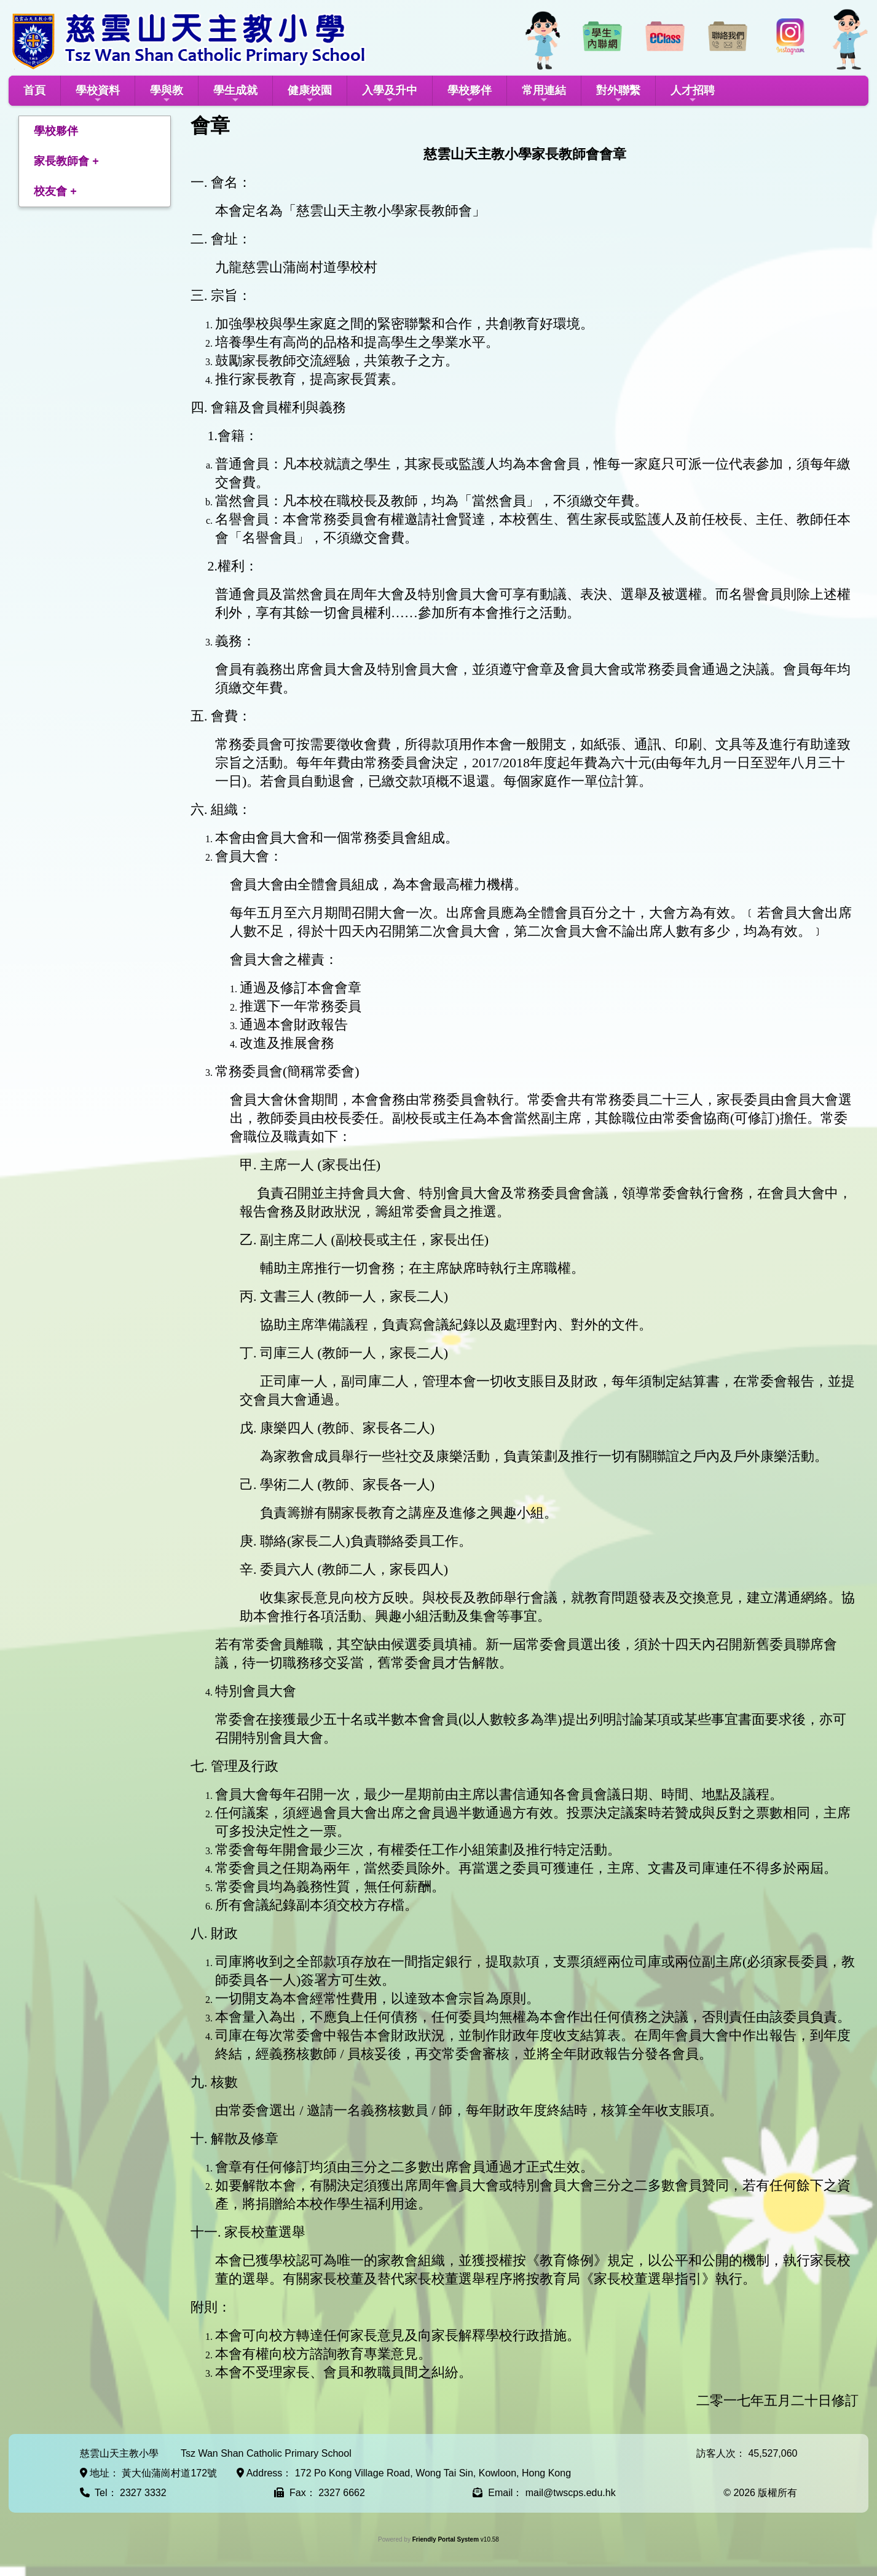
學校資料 (98, 94)
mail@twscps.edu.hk (570, 2492)
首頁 (34, 90)
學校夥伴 (469, 94)
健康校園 (310, 94)
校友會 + (55, 191)
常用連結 (544, 94)
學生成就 (235, 94)
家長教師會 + (66, 161)
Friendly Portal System (446, 2539)
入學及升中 (389, 94)
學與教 (166, 94)
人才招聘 (693, 94)
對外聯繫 (618, 94)
